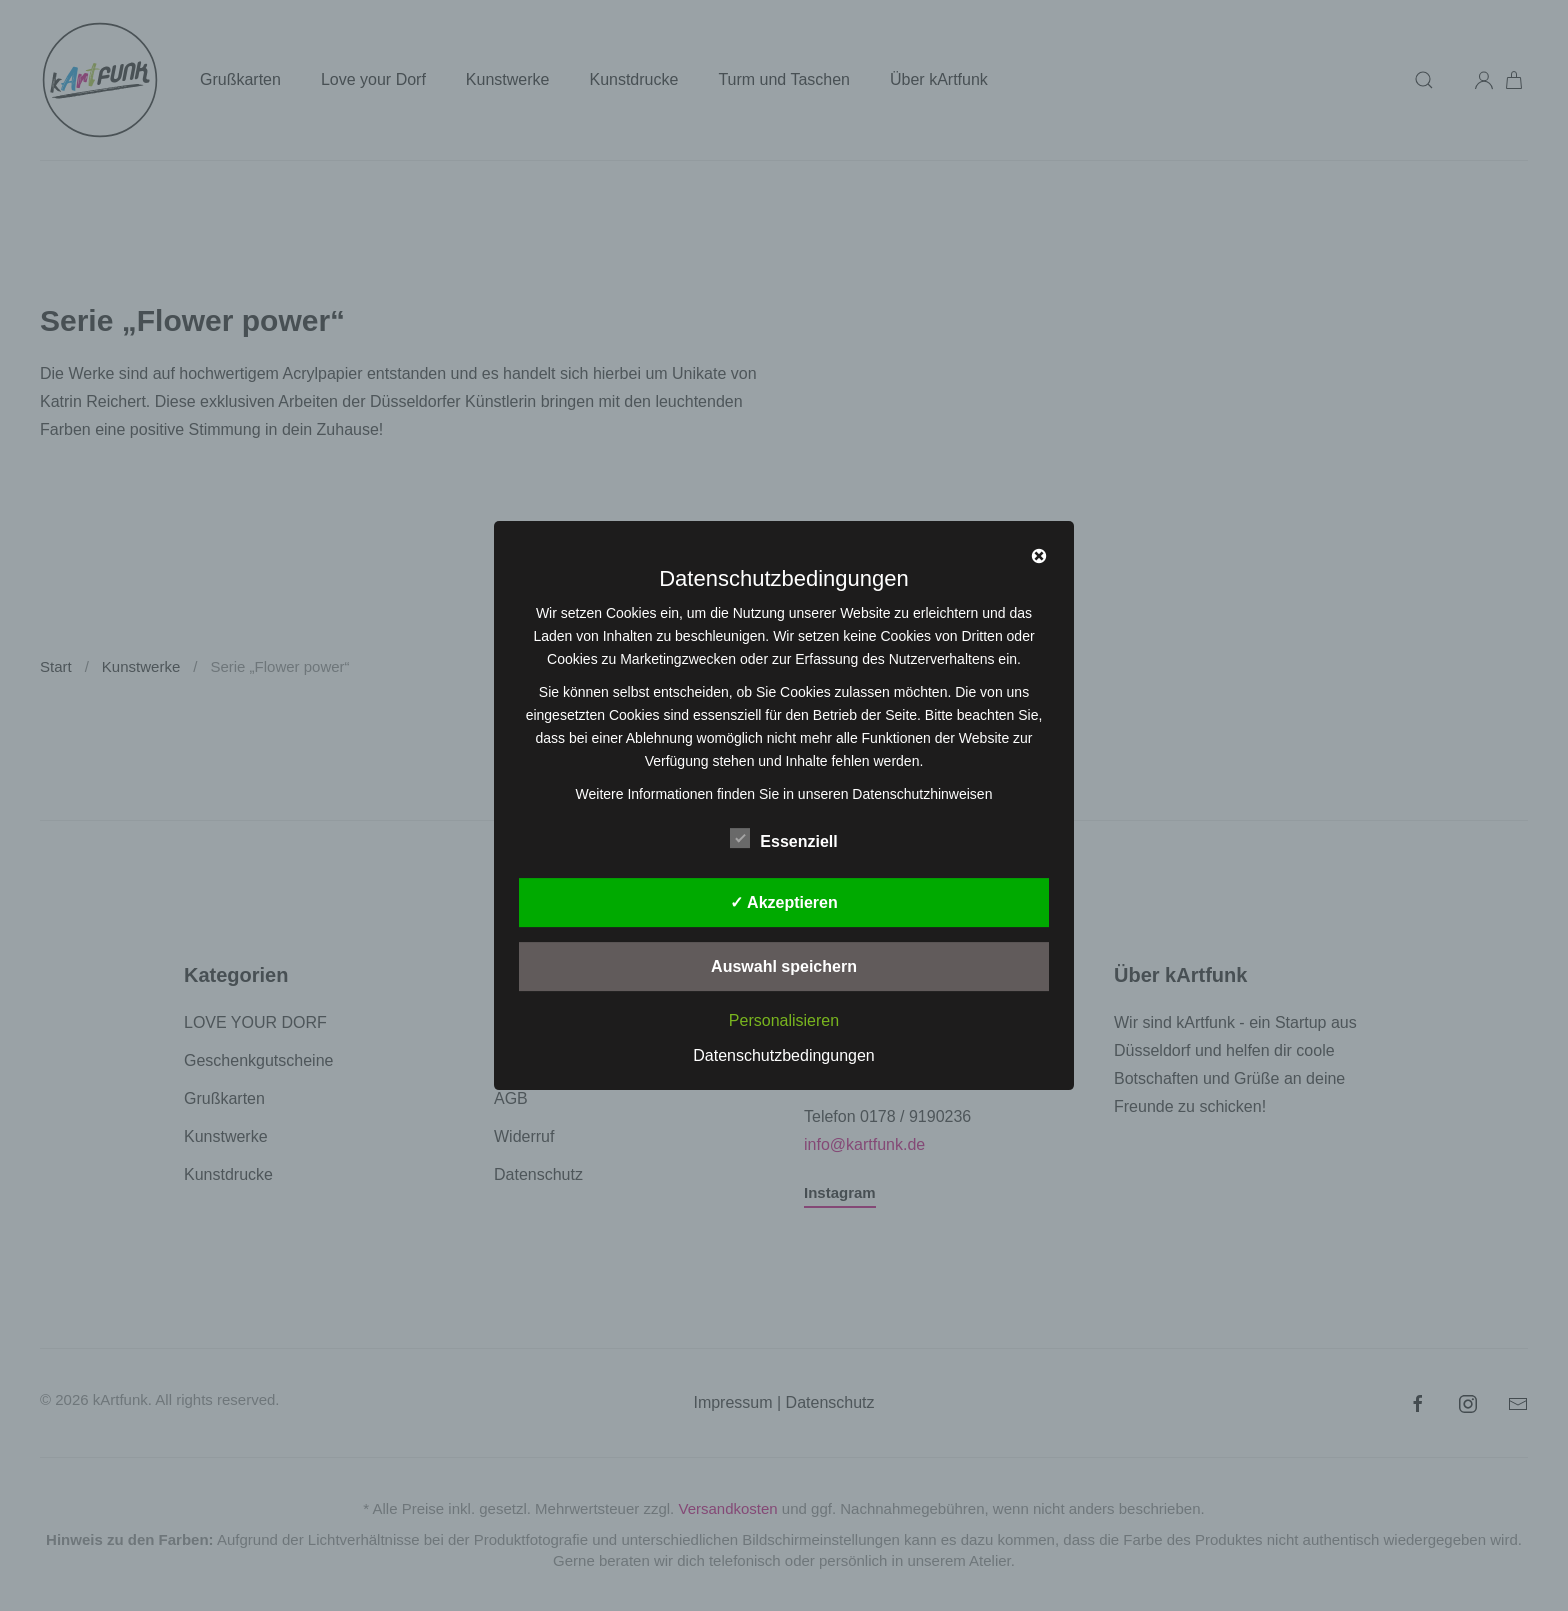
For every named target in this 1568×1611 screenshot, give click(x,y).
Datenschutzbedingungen (783, 1055)
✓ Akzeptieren (784, 902)
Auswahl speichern (784, 966)
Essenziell (783, 838)
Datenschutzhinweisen (922, 794)
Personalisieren (784, 1020)
